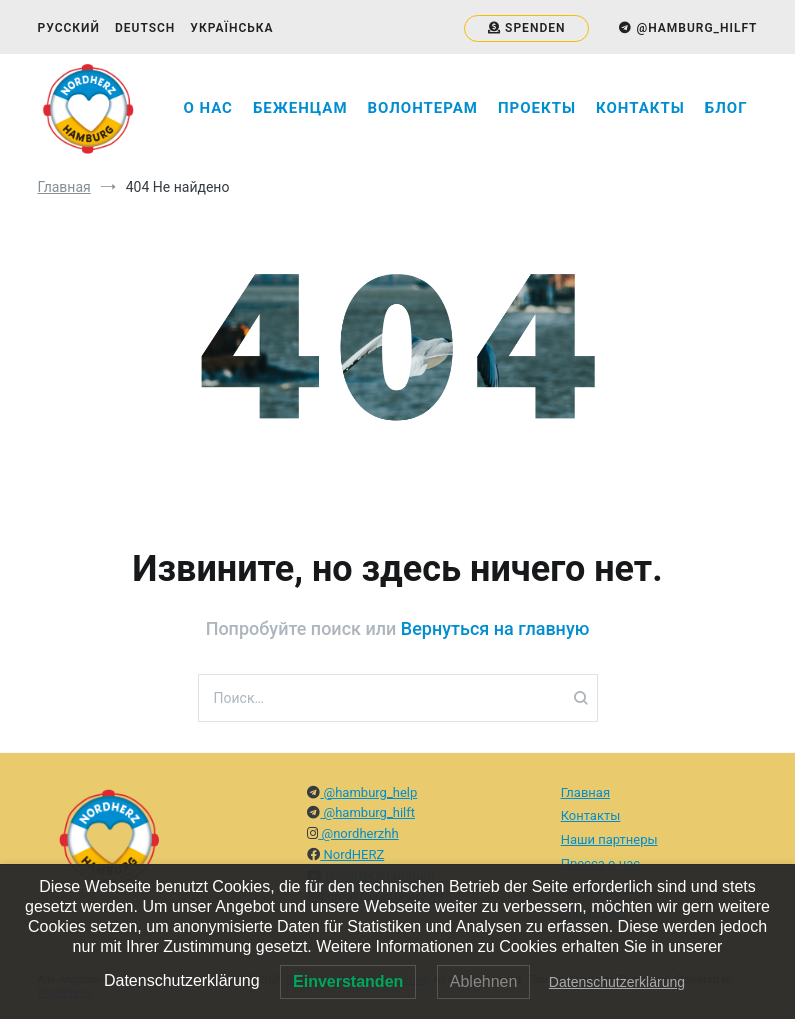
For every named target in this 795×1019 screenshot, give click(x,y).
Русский (69, 28)
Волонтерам (423, 108)
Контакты (640, 108)
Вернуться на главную (495, 628)
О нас (208, 108)
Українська (231, 28)
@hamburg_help (368, 792)
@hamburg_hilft (367, 812)
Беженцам (300, 108)
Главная (585, 792)
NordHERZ (352, 854)
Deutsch (145, 28)
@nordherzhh (358, 833)
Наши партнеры (609, 839)
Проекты (537, 108)
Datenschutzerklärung (617, 982)
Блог (726, 108)
